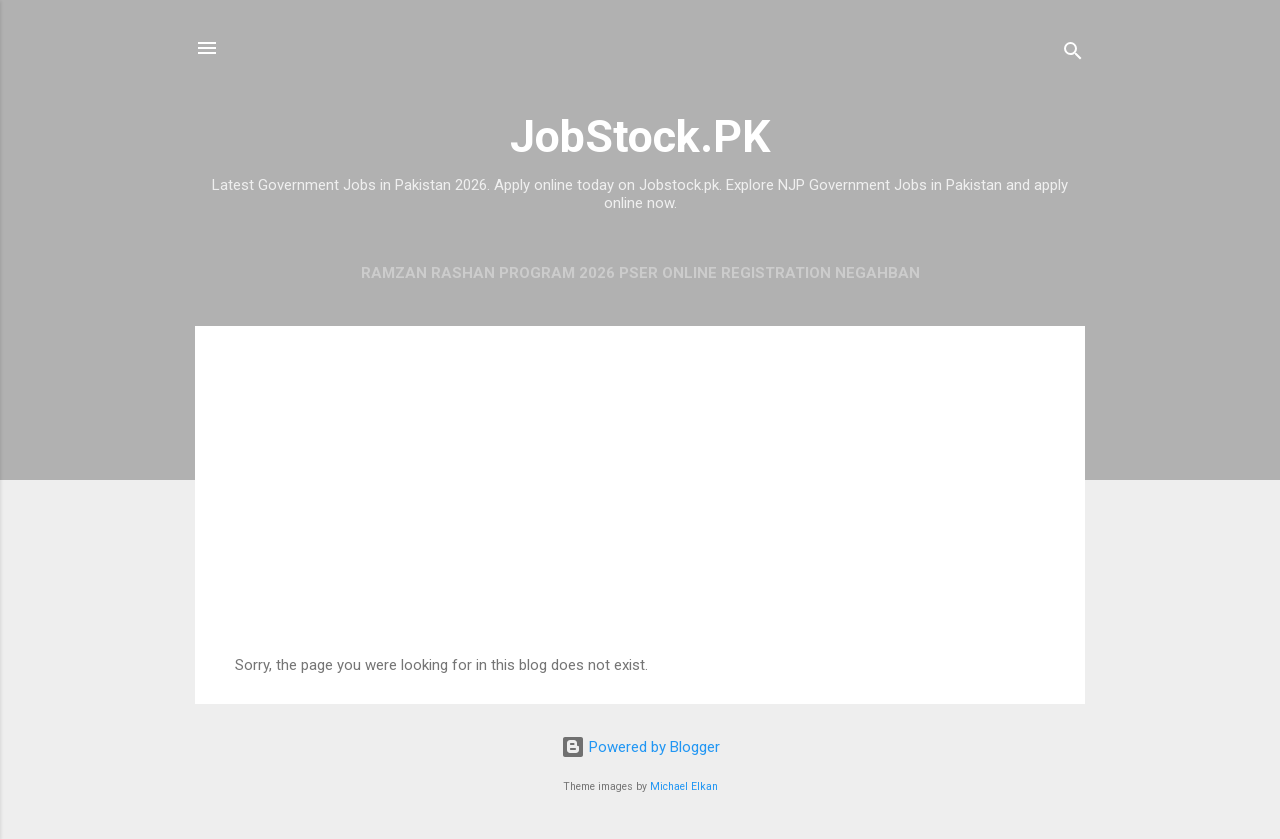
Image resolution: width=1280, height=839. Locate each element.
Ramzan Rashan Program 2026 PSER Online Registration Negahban (640, 273)
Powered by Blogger (640, 747)
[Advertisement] (640, 506)
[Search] (1073, 54)
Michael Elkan (684, 786)
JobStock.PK (640, 136)
